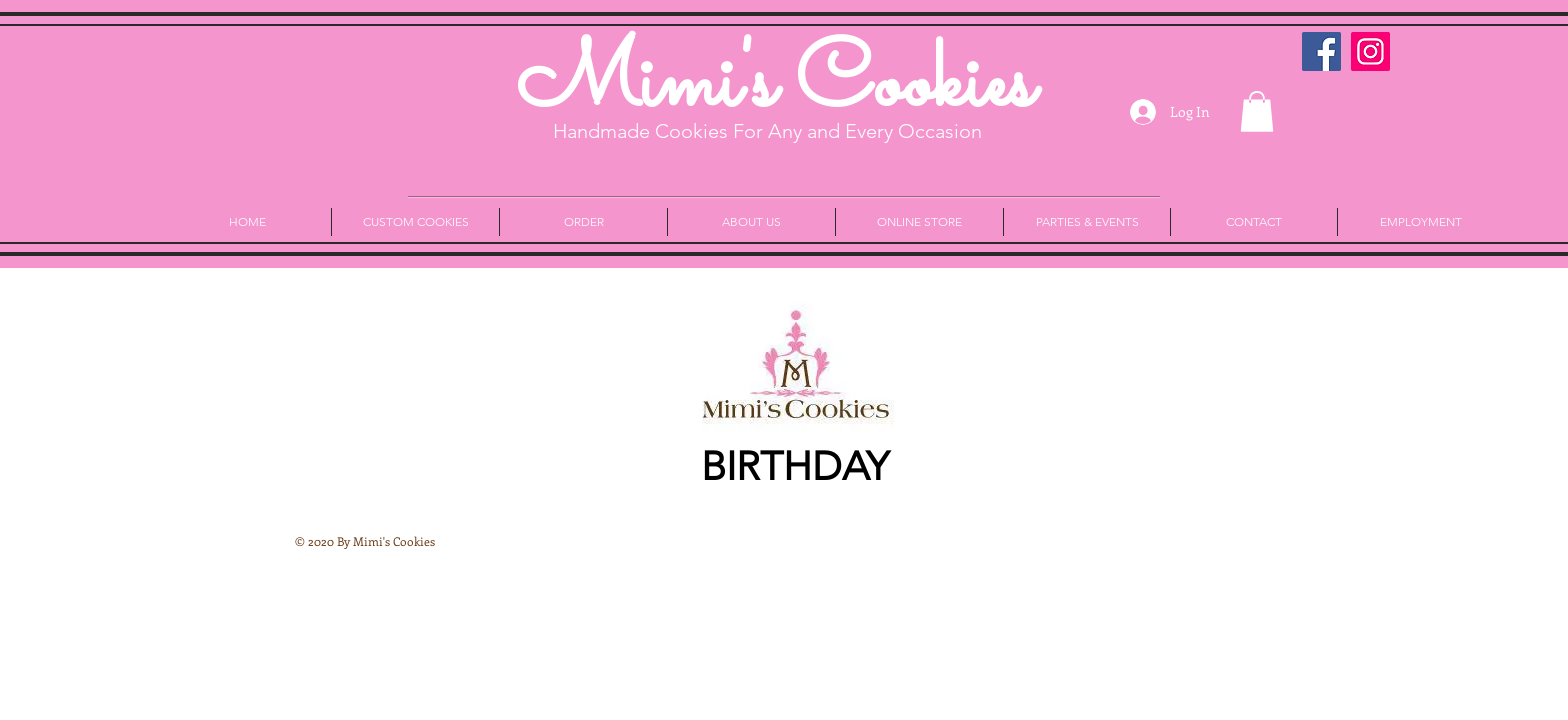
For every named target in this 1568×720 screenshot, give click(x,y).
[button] (1257, 111)
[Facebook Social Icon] (1321, 51)
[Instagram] (1370, 51)
